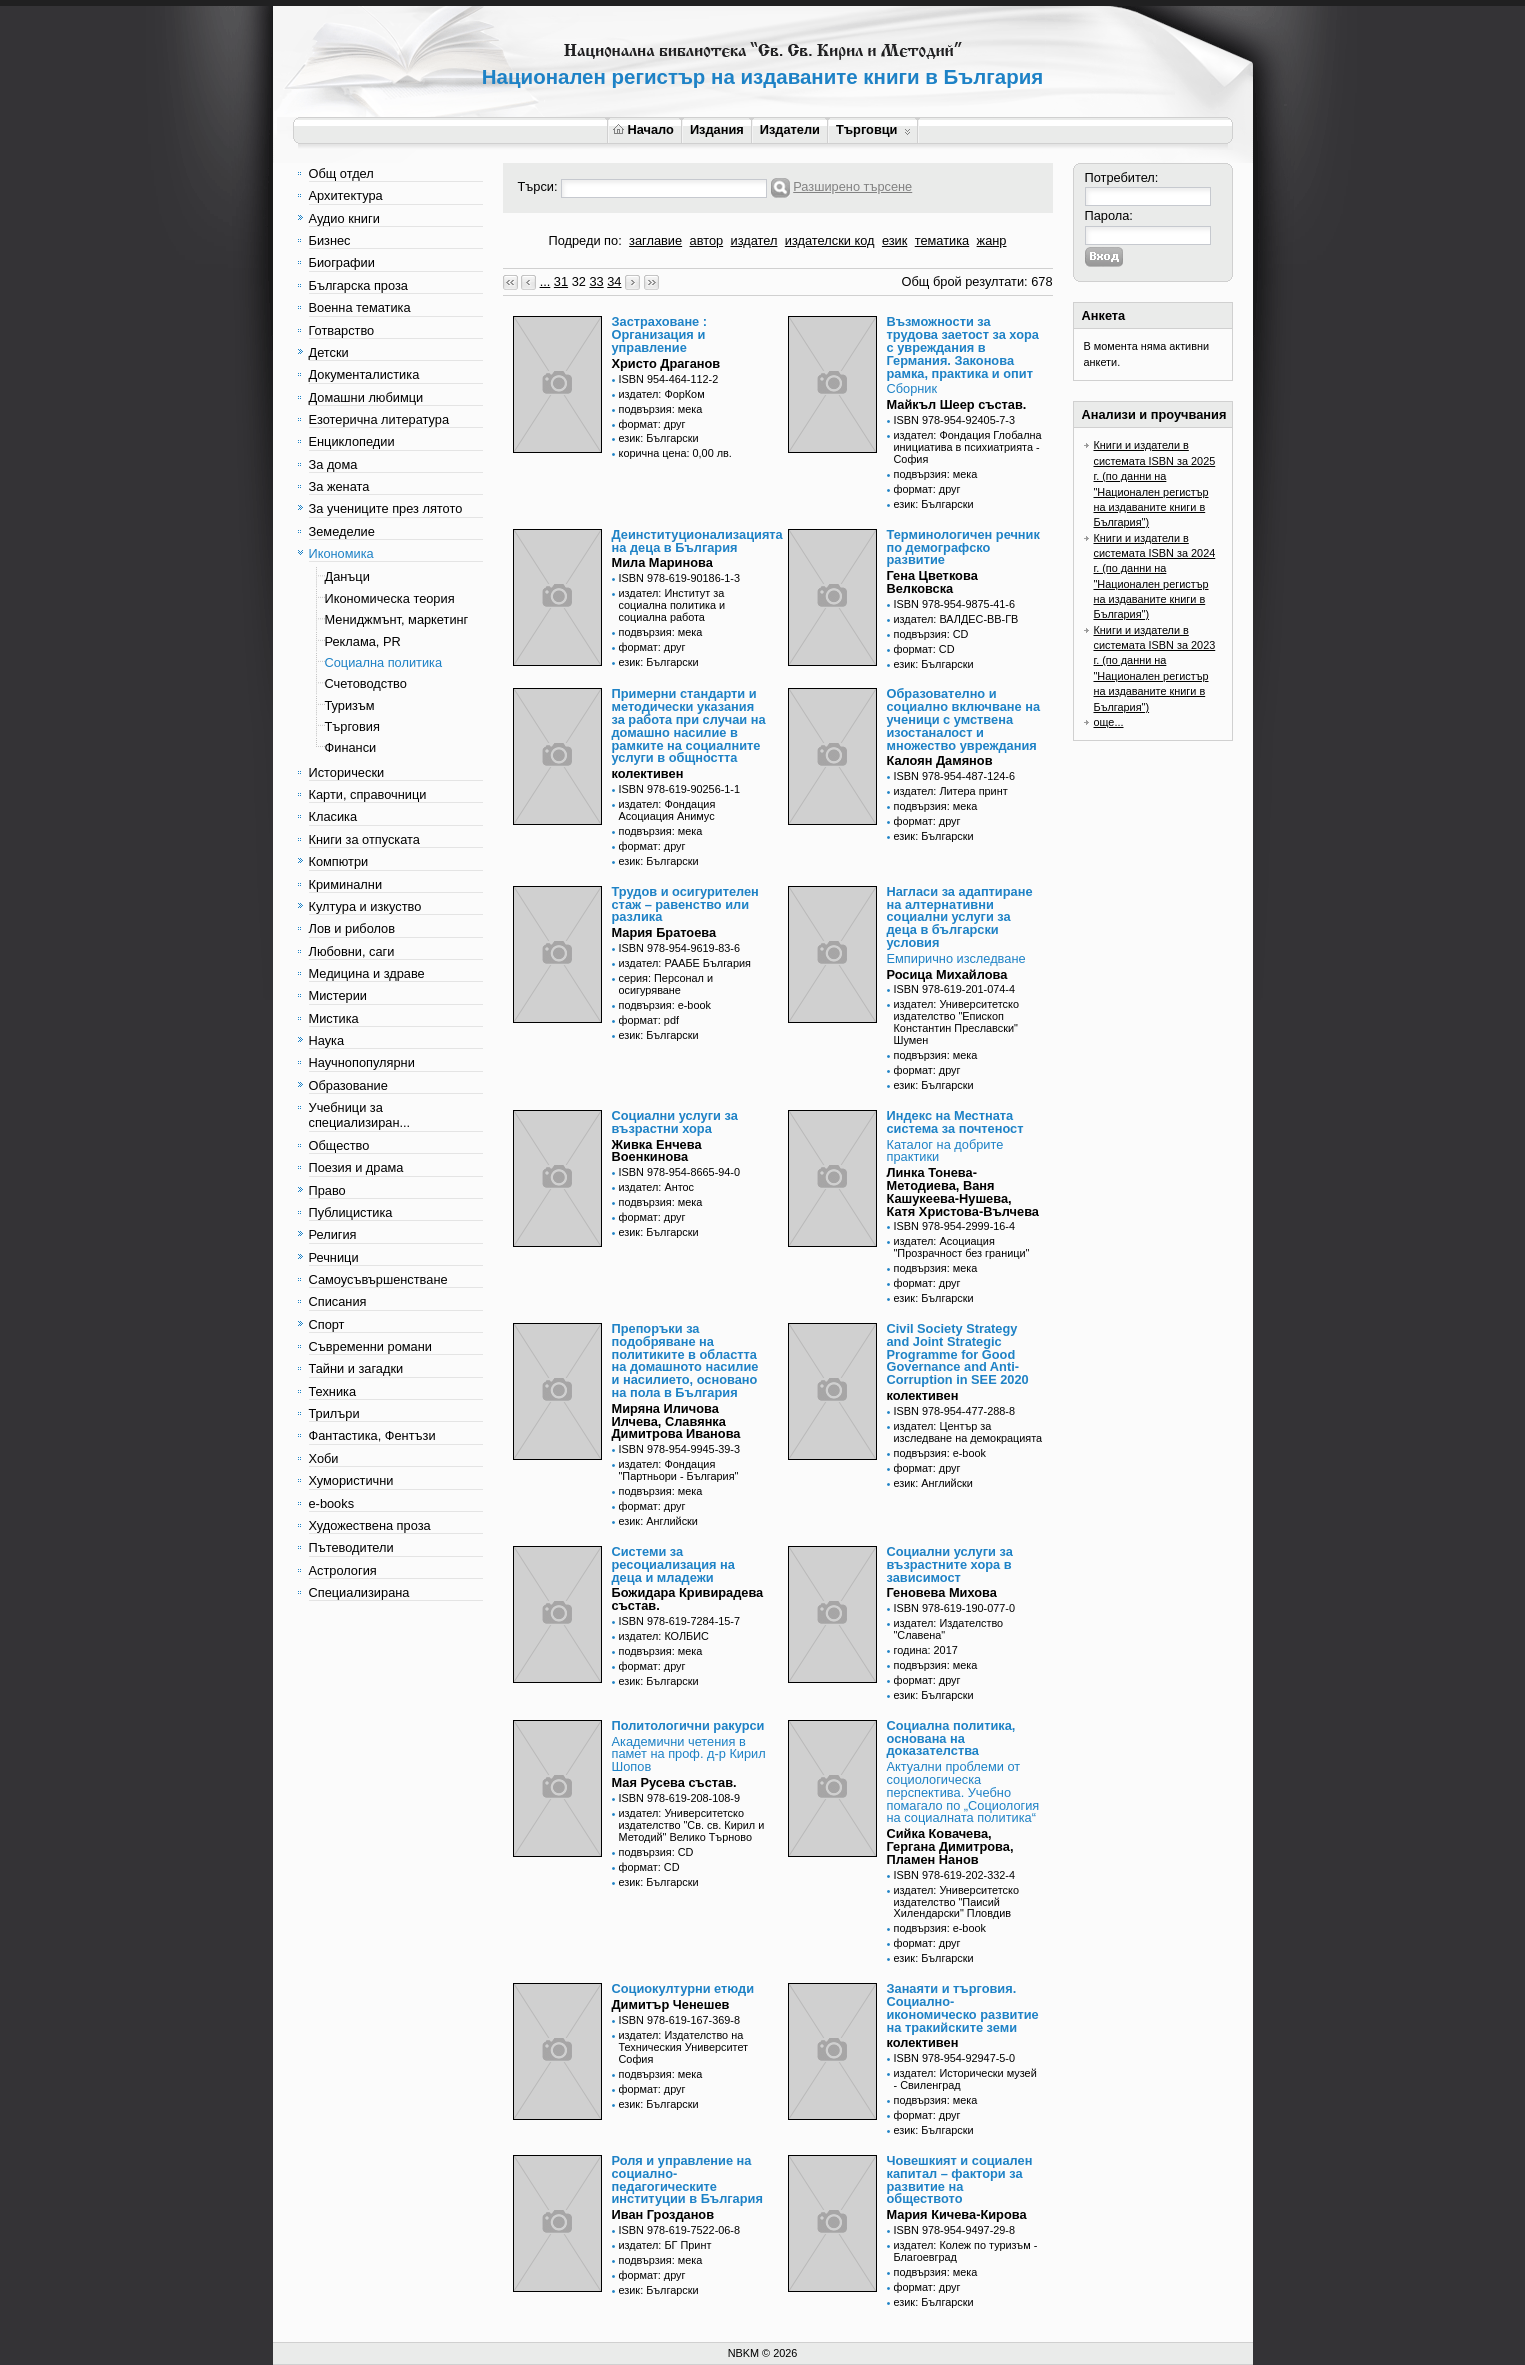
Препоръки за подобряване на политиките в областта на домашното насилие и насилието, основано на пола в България (685, 1360)
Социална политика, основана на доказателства (951, 1738)
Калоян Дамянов (940, 760)
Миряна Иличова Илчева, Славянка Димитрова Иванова (676, 1421)
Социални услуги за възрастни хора (675, 1122)
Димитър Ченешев (671, 2004)
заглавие (655, 240)
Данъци (347, 576)
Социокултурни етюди (683, 1988)
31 (561, 281)
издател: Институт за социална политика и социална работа (672, 605)
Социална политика (384, 662)
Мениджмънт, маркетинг (397, 619)
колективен (648, 773)
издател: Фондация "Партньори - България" (679, 1470)
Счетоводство (366, 683)
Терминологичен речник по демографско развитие (963, 547)
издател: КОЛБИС (664, 1636)
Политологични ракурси (688, 1725)
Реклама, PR (363, 641)
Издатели (790, 129)
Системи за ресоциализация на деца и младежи (673, 1564)
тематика (942, 240)
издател (754, 240)
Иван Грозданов (663, 2214)
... (545, 281)
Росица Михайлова (947, 974)
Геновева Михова (942, 1592)
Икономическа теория (390, 598)
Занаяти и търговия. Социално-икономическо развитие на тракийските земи (963, 2007)
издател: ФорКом (662, 394)
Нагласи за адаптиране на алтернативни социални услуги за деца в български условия (960, 917)
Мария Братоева (664, 932)
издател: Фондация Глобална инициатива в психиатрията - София (968, 447)
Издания (717, 129)
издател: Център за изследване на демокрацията (968, 1432)
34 (614, 281)
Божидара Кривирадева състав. (688, 1599)
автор (707, 240)
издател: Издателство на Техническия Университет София (684, 2047)
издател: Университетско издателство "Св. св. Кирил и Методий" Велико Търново (692, 1825)
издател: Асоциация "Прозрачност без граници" (962, 1247)
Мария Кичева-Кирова (957, 2214)
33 (596, 281)
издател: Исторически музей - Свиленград (965, 2079)
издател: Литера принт (951, 791)
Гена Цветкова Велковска (932, 582)
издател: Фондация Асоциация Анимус (667, 810)
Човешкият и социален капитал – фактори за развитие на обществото (960, 2179)
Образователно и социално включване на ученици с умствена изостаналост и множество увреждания (964, 719)
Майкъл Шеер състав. (957, 404)
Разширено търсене (852, 186)
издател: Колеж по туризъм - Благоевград (966, 2251)
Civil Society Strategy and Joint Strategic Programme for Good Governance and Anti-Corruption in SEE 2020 (958, 1354)
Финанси (351, 747)
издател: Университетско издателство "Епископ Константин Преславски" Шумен (956, 1022)
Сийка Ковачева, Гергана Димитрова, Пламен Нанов (950, 1846)
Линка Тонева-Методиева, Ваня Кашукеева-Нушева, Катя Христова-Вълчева (963, 1191)
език (894, 240)
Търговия (352, 726)
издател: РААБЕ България (685, 963)
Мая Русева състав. (674, 1782)
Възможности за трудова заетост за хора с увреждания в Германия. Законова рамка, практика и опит (963, 347)
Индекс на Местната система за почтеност (955, 1122)
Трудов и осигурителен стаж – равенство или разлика (685, 904)
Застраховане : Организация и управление (660, 334)
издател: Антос (657, 1187)
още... (1109, 722)
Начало (643, 129)
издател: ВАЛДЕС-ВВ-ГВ (956, 619)
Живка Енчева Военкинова (657, 1151)
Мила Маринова (662, 562)
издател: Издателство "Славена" (949, 1629)
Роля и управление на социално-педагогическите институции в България (687, 2179)
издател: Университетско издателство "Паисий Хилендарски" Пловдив (956, 1902)
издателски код (830, 240)
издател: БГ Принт (665, 2245)
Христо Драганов (666, 363)
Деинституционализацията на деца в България (697, 541)
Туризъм (350, 705)
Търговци (873, 129)
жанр (992, 240)
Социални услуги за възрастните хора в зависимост (950, 1564)
